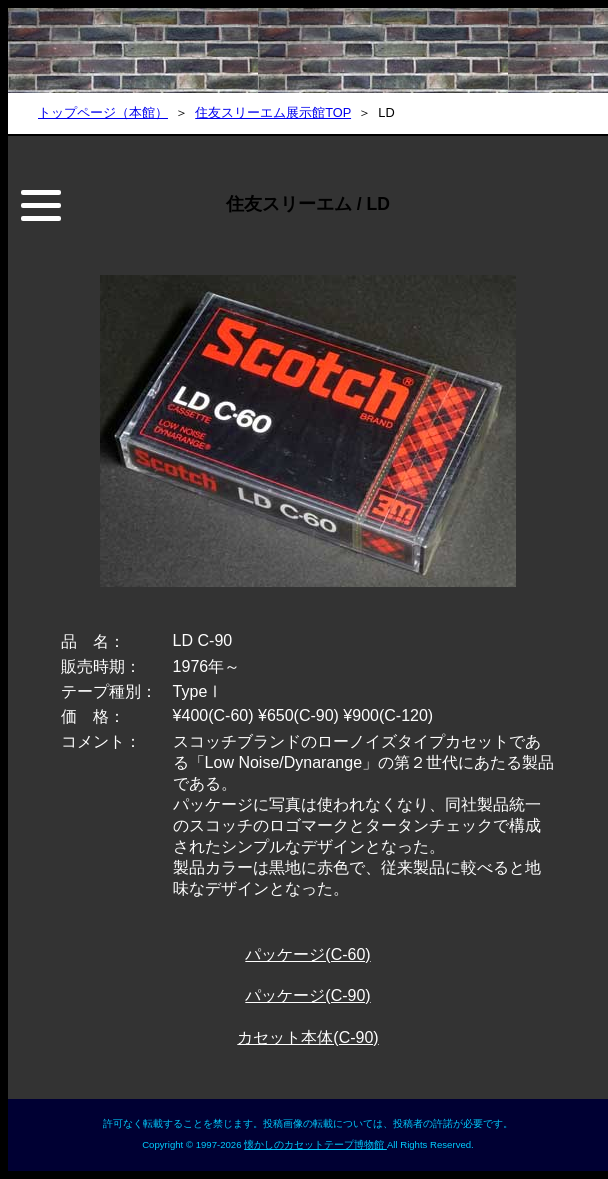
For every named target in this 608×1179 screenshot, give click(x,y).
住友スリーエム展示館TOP (273, 112)
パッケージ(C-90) (307, 995)
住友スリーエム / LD (308, 204)
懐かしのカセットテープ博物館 (315, 1144)
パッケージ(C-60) (307, 954)
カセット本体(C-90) (307, 1037)
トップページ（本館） (103, 112)
